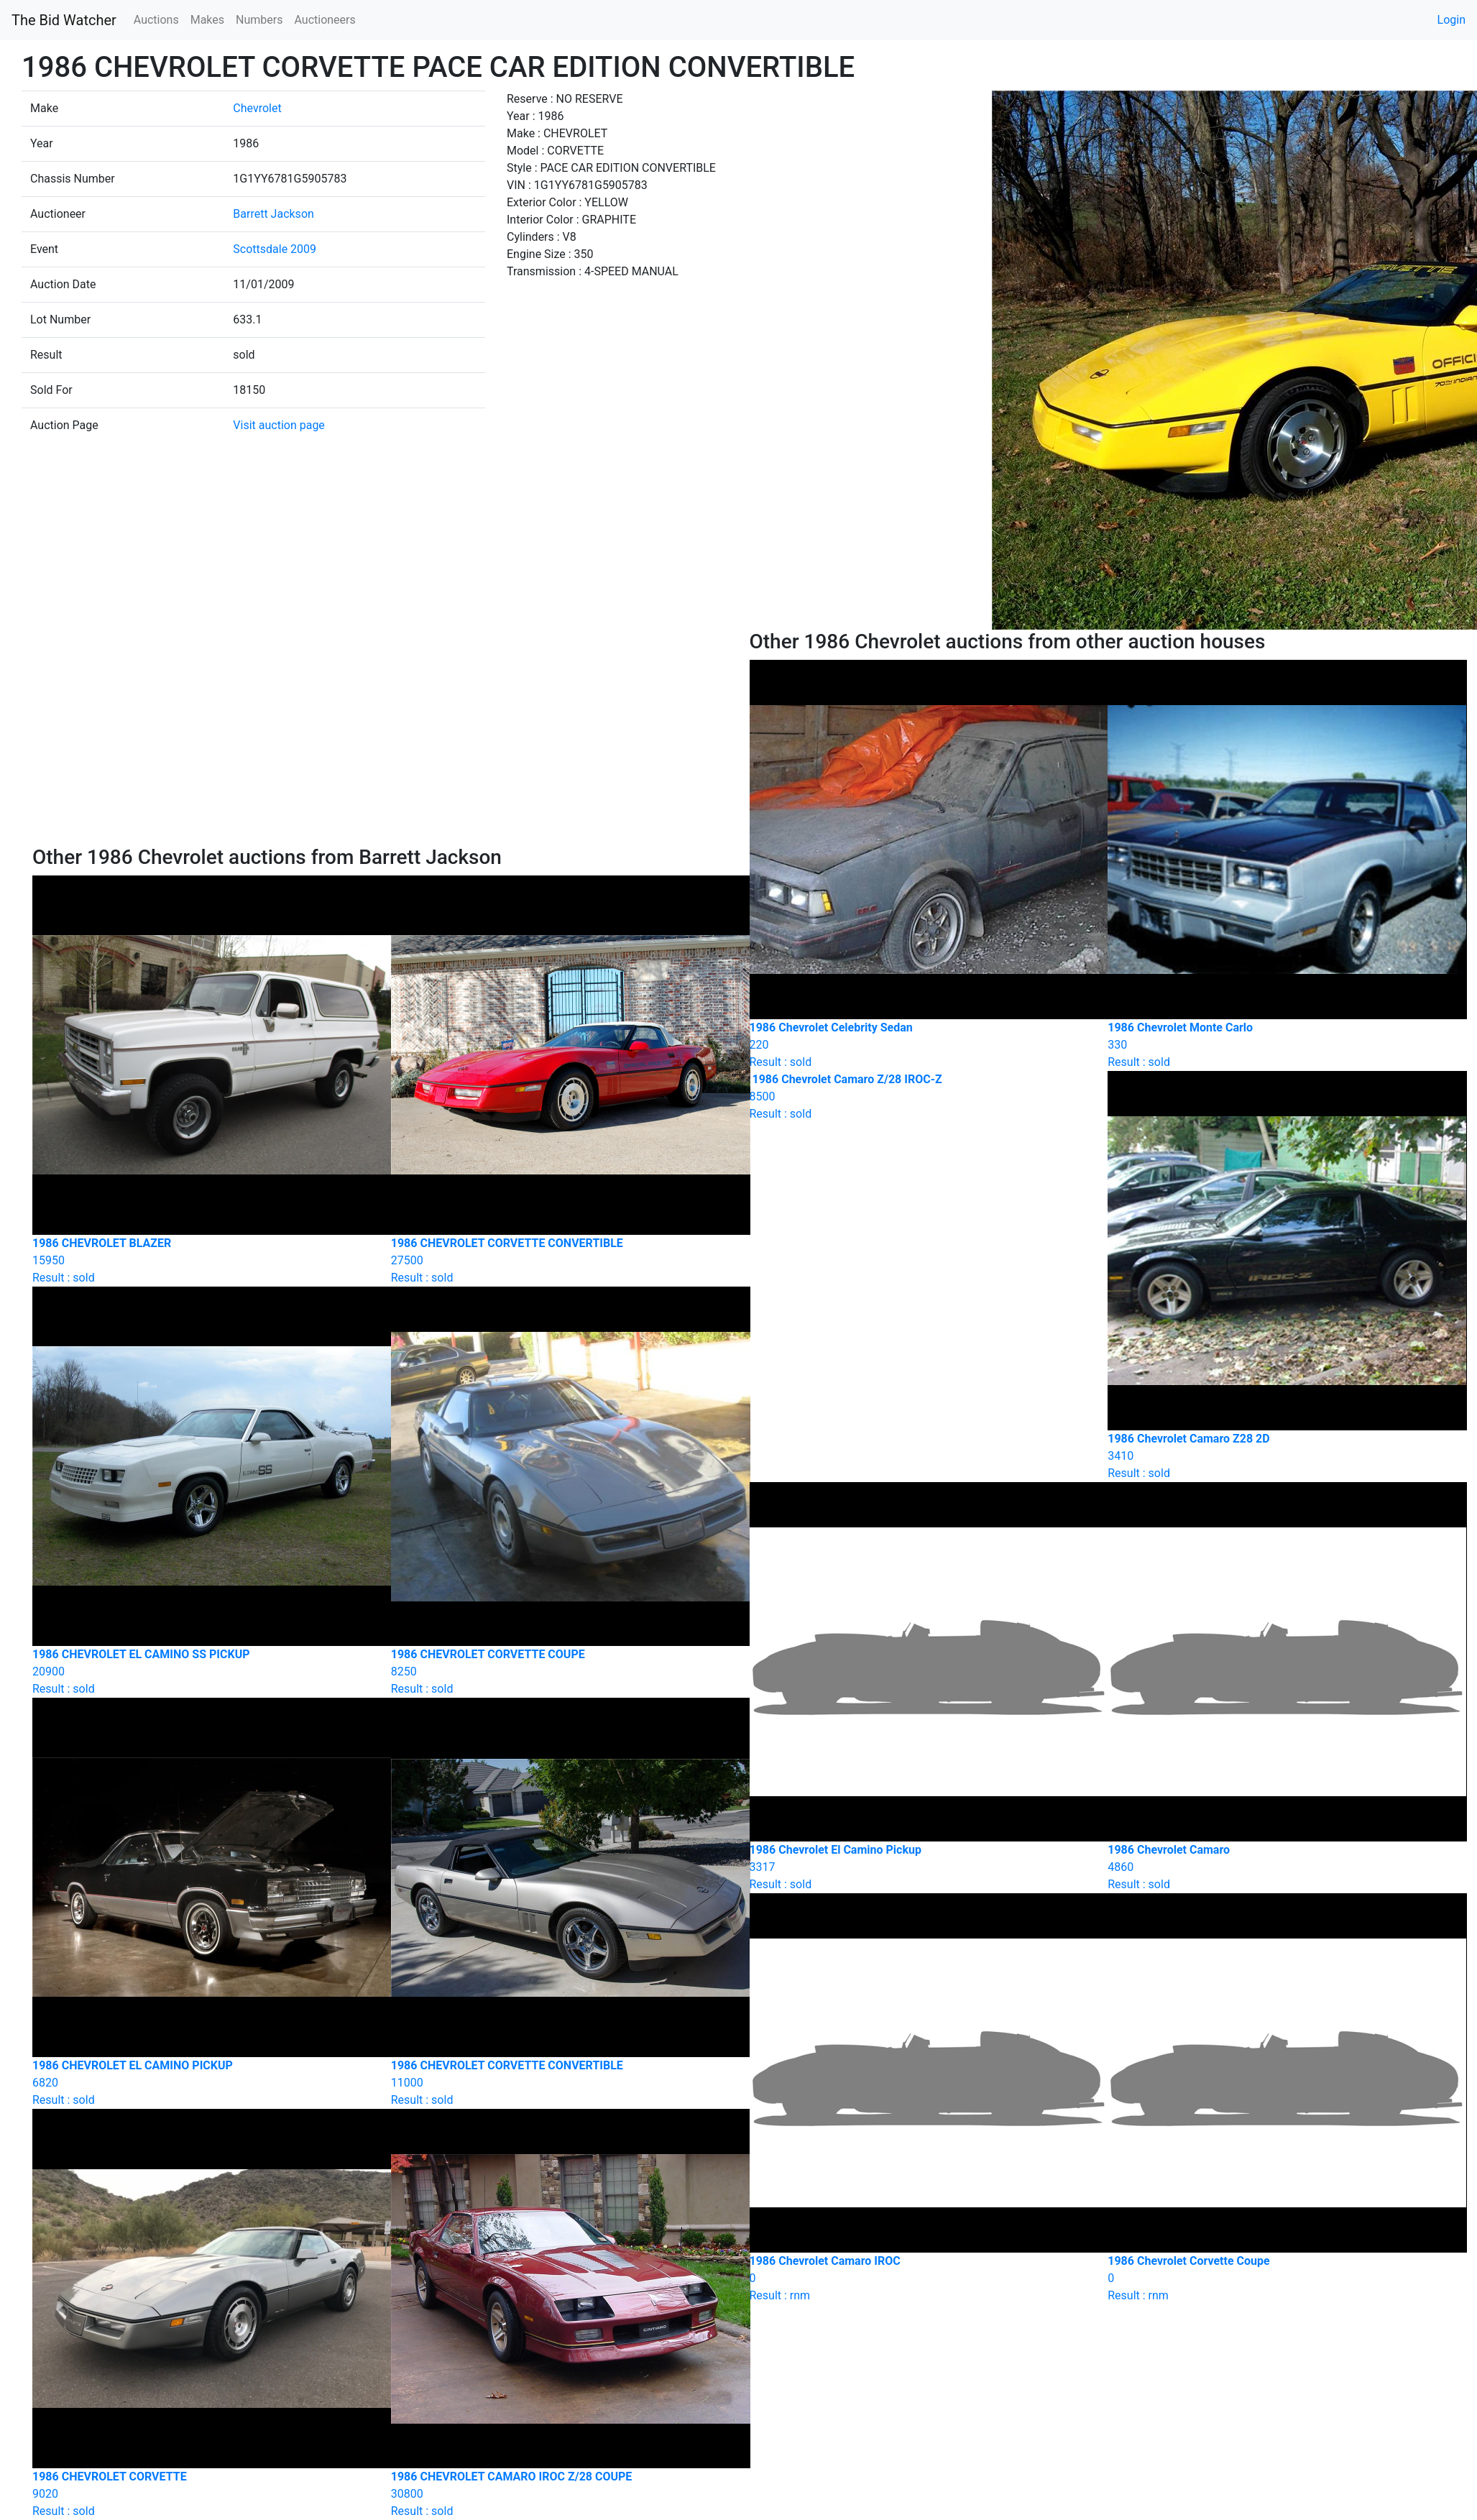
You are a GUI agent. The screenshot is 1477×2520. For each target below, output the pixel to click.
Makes (207, 20)
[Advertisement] (380, 737)
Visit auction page (279, 425)
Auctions (156, 20)
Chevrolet (257, 108)
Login (1451, 20)
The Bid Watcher (63, 20)
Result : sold (918, 1096)
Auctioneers (324, 20)
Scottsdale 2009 (274, 249)
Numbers (259, 20)
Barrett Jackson (273, 214)
